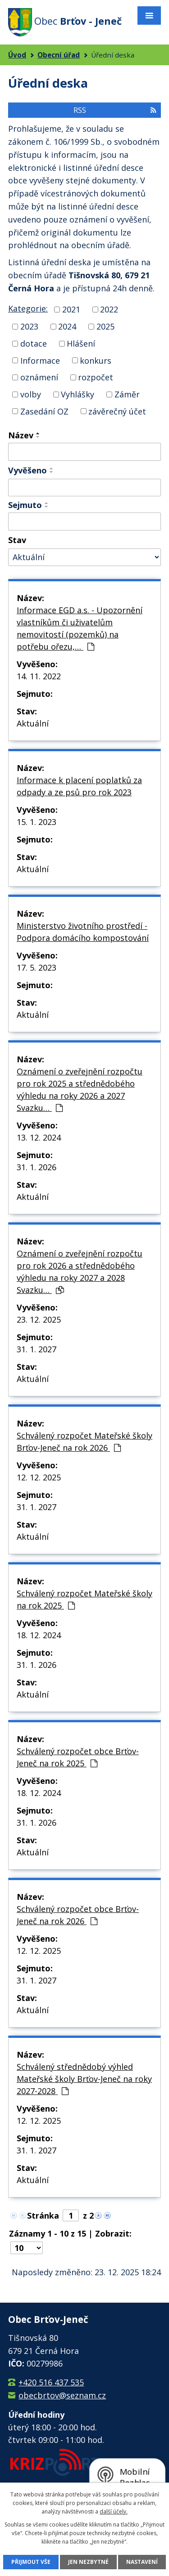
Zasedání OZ (44, 411)
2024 (67, 326)
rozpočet (95, 377)
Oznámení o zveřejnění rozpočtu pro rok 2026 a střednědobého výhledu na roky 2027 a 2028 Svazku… (79, 1271)
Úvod (17, 54)
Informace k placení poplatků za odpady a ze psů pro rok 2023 (79, 786)
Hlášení (81, 343)
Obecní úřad (58, 54)
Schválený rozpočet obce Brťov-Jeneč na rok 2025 (78, 1757)
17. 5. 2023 (36, 967)
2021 (71, 309)
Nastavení (142, 2562)
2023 (29, 326)
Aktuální (33, 723)
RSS (114, 110)
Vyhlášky (77, 394)
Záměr (127, 394)
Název (20, 435)
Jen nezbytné (88, 2562)
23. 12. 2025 (39, 1319)
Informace (40, 360)
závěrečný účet (117, 411)
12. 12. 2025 (39, 1477)
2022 (109, 309)
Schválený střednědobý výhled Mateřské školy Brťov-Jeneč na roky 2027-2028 (84, 2078)
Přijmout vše (30, 2562)
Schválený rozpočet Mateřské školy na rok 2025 (84, 1599)
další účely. (114, 2511)
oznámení (39, 377)
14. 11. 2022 (39, 676)
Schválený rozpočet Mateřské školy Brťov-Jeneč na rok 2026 (84, 1441)
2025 (105, 326)
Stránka (43, 2215)
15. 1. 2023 (36, 821)
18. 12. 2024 (39, 1635)
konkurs (95, 360)
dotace (33, 343)
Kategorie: (28, 308)
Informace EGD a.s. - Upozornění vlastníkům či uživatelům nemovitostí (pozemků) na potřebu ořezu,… (79, 628)
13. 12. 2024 (39, 1137)
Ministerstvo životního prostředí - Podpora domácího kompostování (83, 931)
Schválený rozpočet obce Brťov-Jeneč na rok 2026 (78, 1914)
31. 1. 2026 (36, 1167)
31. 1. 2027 (36, 1349)
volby (30, 394)
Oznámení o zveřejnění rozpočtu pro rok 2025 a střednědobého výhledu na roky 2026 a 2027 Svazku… (79, 1089)
